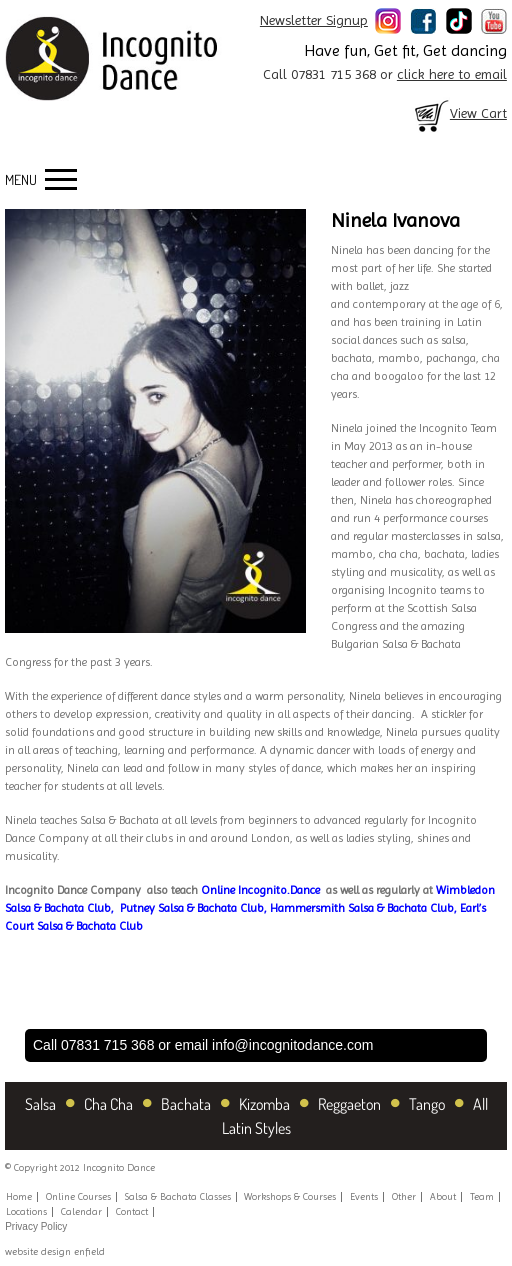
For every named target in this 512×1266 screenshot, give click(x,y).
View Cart (459, 113)
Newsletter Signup (314, 20)
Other (404, 1196)
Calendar (81, 1211)
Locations (26, 1211)
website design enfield (55, 1251)
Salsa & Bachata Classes (178, 1196)
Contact (132, 1211)
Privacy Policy (36, 1226)
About (443, 1196)
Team (482, 1196)
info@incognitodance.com (292, 1045)
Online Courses (78, 1196)
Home (19, 1196)
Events (364, 1196)
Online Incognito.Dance (260, 890)
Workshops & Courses (290, 1196)
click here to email (452, 74)
